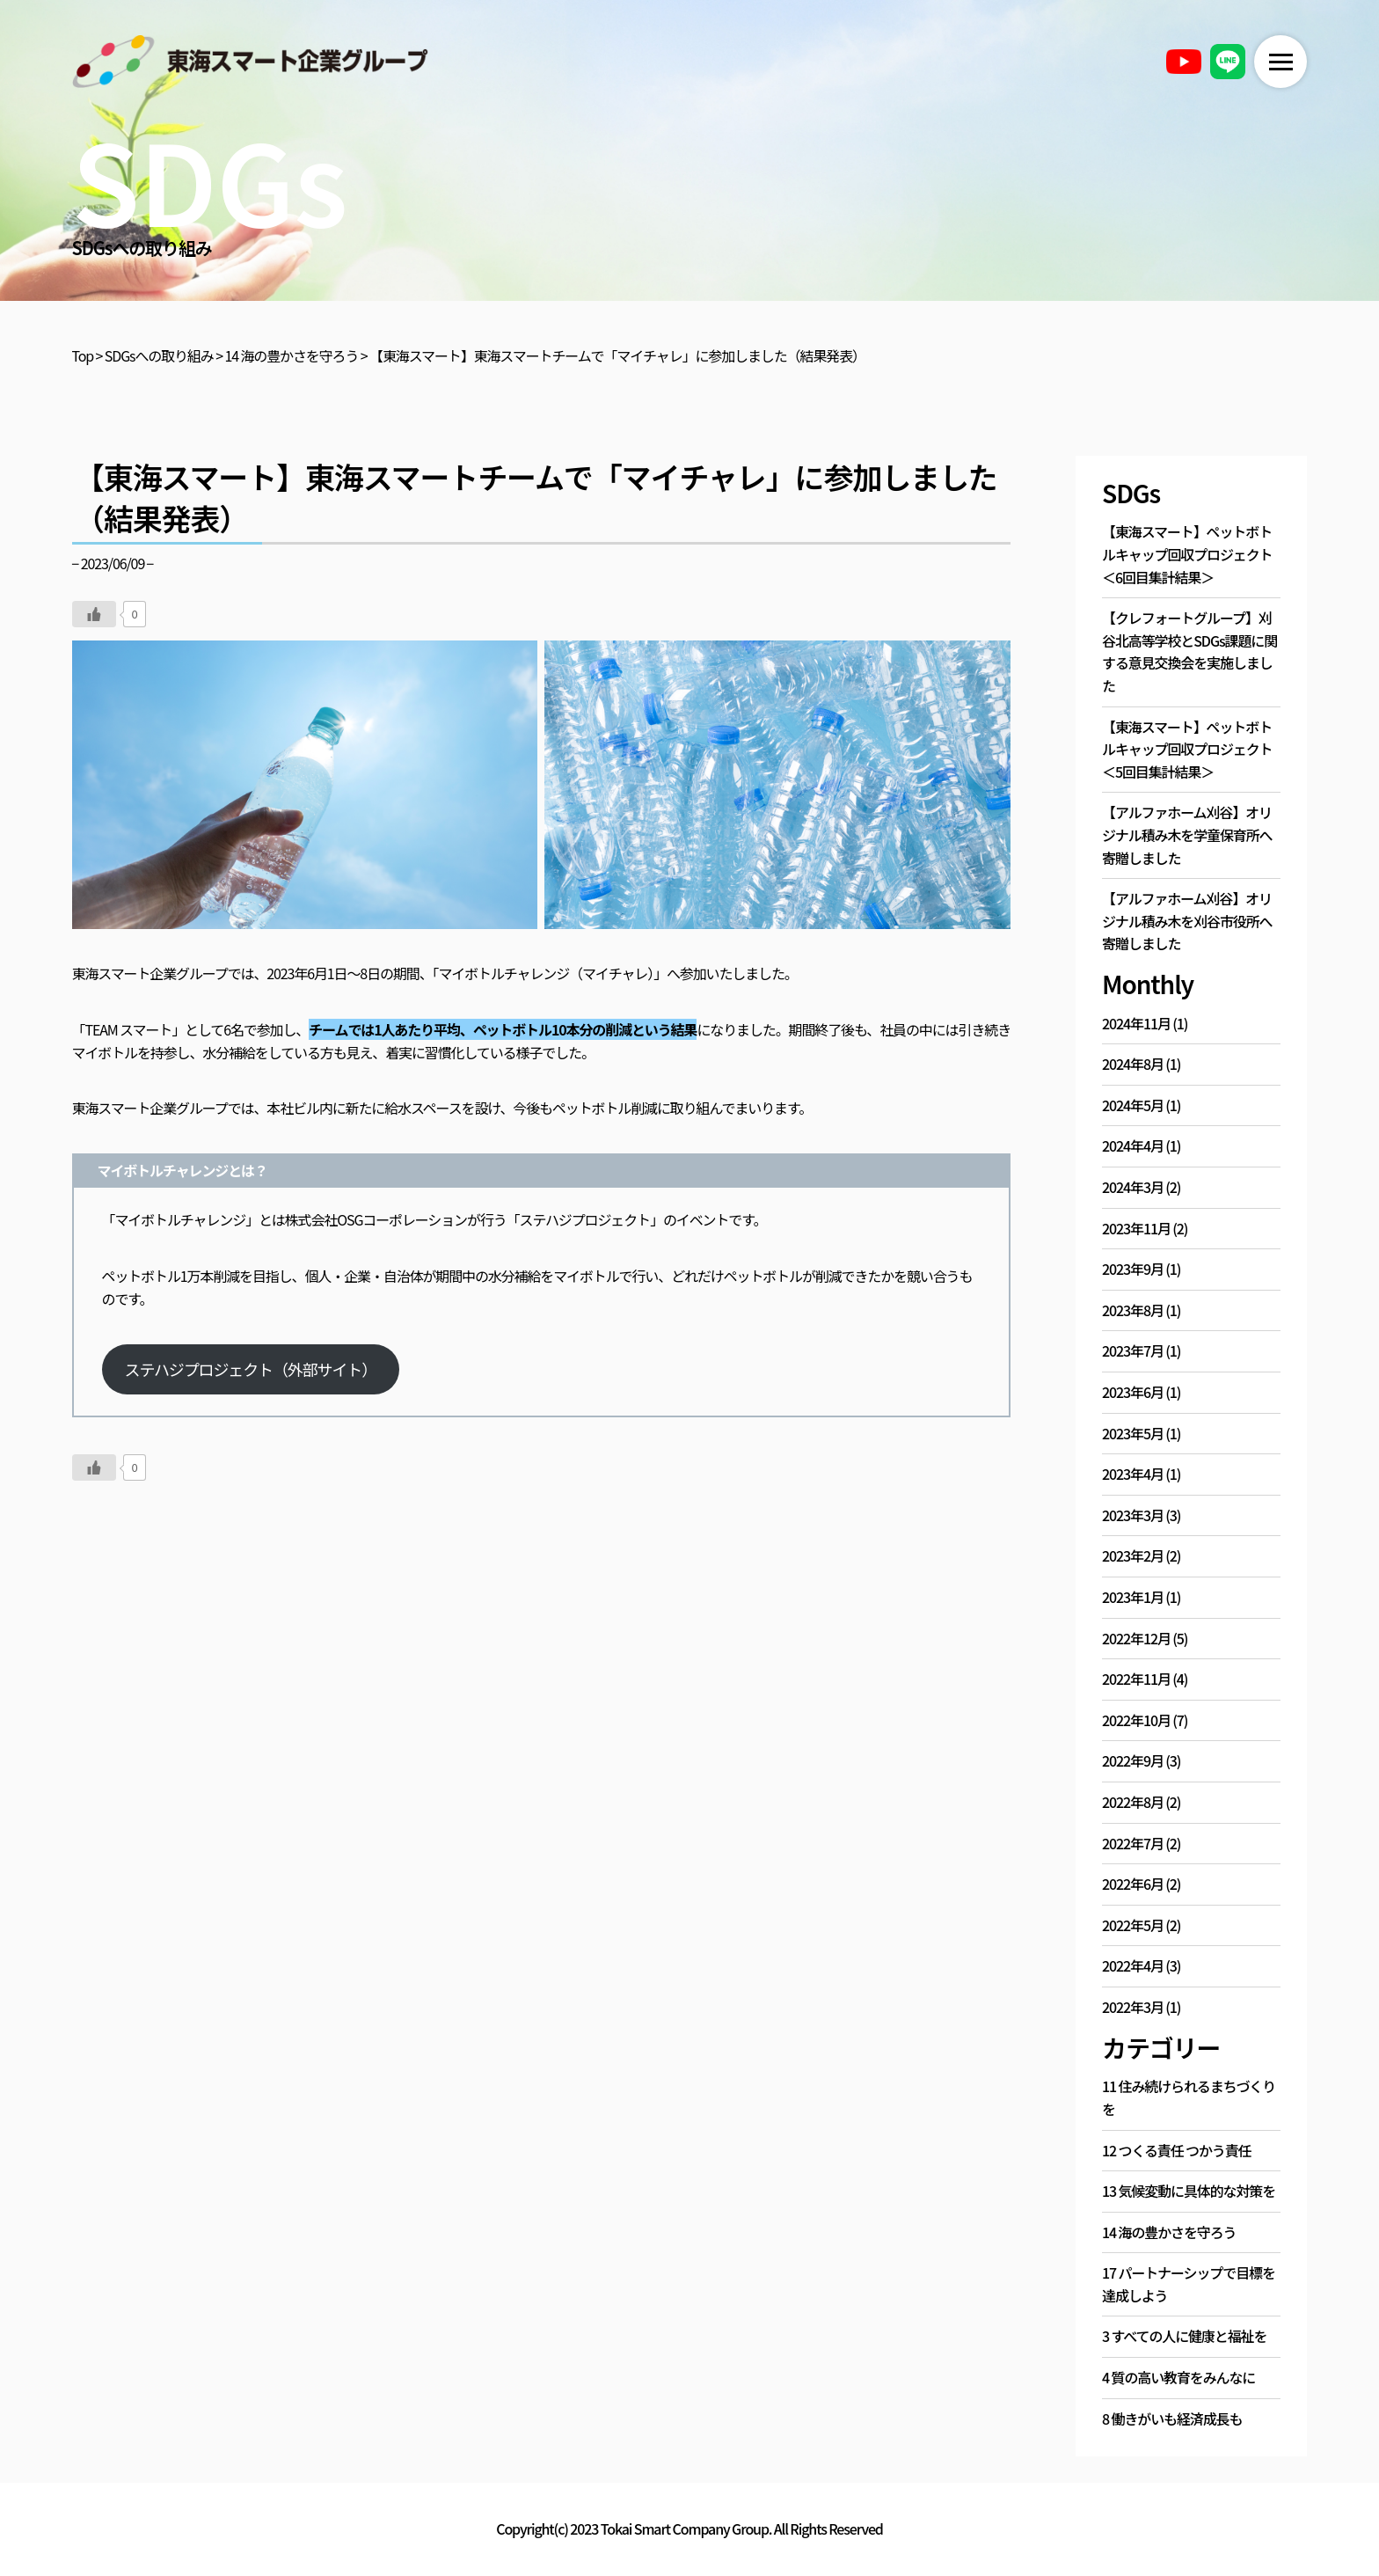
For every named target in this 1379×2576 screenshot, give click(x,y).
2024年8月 (1133, 1063)
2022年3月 (1133, 2006)
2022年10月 (1136, 1720)
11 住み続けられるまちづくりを (1188, 2097)
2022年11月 (1136, 1678)
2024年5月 (1133, 1105)
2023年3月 (1133, 1515)
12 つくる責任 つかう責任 (1176, 2150)
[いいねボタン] (94, 614)
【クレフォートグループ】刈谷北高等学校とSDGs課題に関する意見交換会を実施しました (1189, 651)
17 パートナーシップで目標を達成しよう (1188, 2284)
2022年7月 (1133, 1843)
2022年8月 (1133, 1801)
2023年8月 (1133, 1310)
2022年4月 (1133, 1965)
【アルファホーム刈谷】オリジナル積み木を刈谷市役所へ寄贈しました (1187, 921)
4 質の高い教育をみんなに (1178, 2377)
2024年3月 (1133, 1186)
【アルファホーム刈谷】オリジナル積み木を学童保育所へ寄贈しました (1187, 834)
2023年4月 (1133, 1473)
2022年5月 (1133, 1925)
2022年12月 (1136, 1638)
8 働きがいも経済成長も (1172, 2418)
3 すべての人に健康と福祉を (1184, 2335)
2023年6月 (1133, 1391)
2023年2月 (1133, 1555)
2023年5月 (1133, 1433)
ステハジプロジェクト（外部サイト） (251, 1369)
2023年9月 (1133, 1268)
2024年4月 (1133, 1145)
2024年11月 (1136, 1023)
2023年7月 (1133, 1350)
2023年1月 (1133, 1596)
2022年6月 (1133, 1883)
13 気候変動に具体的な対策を (1188, 2190)
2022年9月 (1133, 1760)
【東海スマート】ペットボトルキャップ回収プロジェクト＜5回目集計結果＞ (1187, 749)
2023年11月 (1136, 1228)
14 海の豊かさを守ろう (1169, 2232)
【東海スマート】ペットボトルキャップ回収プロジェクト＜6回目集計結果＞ (1187, 554)
